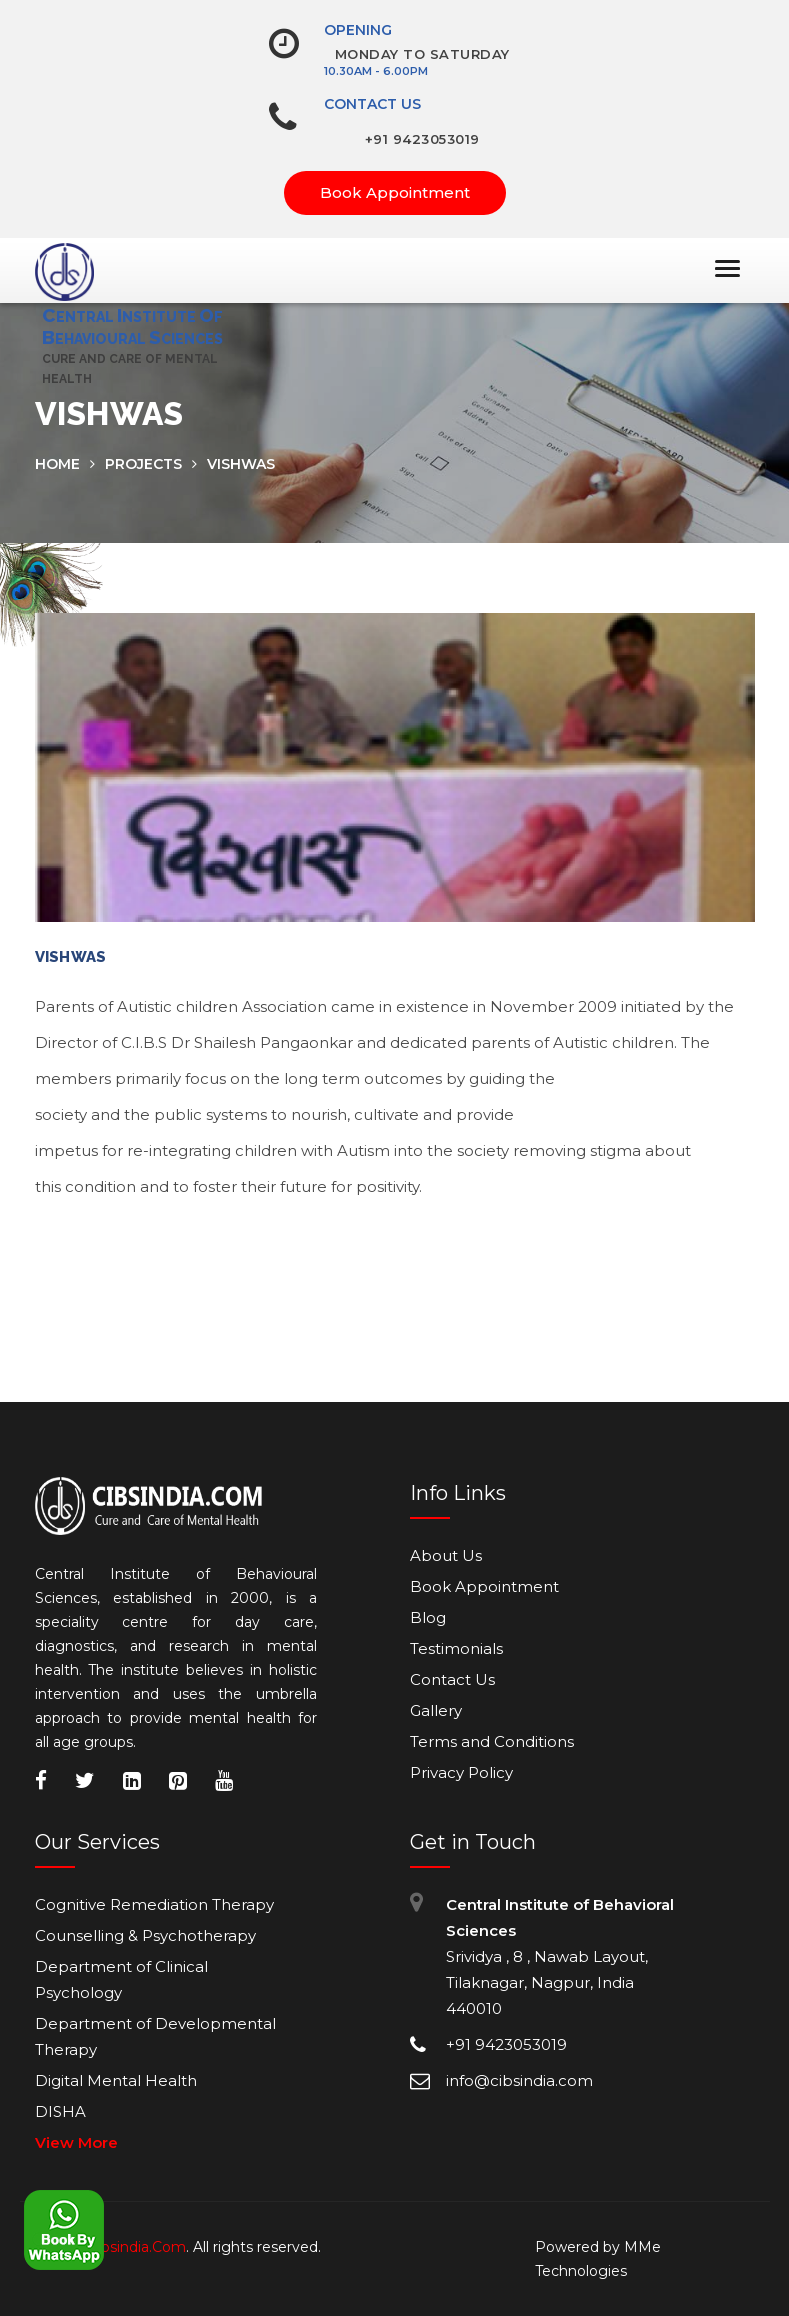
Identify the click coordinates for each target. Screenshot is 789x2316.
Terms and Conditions (492, 1741)
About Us (446, 1555)
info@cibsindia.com (519, 2080)
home (57, 464)
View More (76, 2142)
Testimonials (456, 1648)
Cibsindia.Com (137, 2247)
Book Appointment (395, 192)
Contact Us (372, 104)
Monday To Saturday (422, 54)
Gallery (436, 1710)
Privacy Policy (461, 1772)
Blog (428, 1617)
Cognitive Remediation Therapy (154, 1904)
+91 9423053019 (422, 139)
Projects (143, 464)
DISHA (60, 2111)
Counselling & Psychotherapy (145, 1935)
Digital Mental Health (116, 2080)
